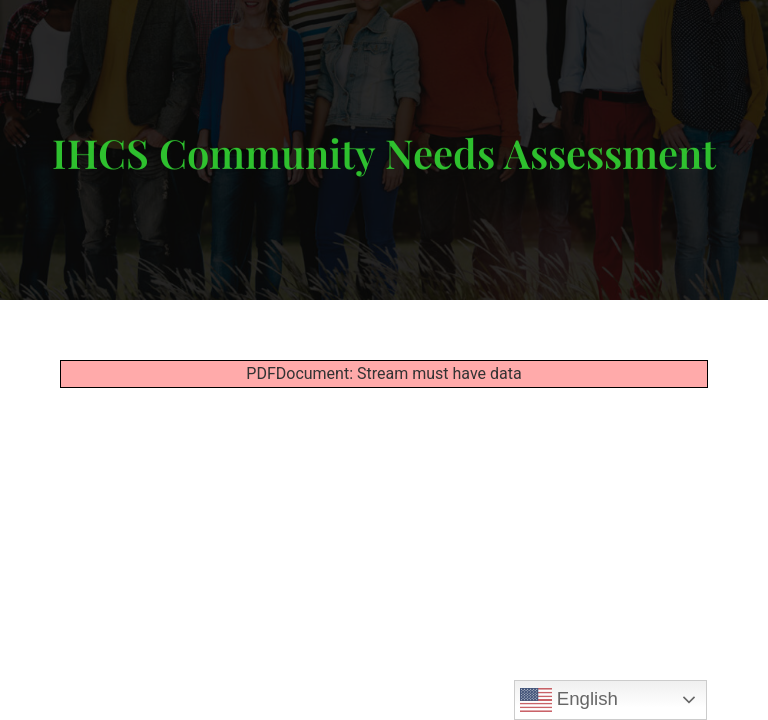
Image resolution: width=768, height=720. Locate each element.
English (569, 700)
